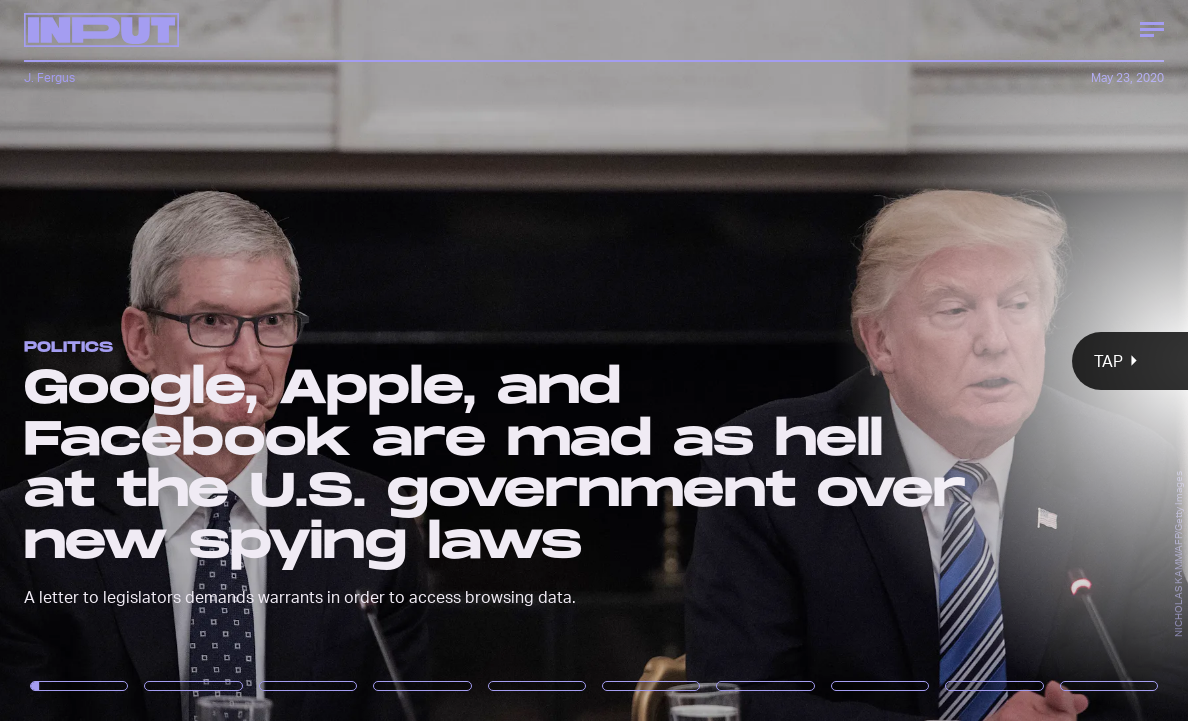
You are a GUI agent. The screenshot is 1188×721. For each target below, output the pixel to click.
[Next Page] (790, 360)
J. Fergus (49, 77)
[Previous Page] (196, 360)
